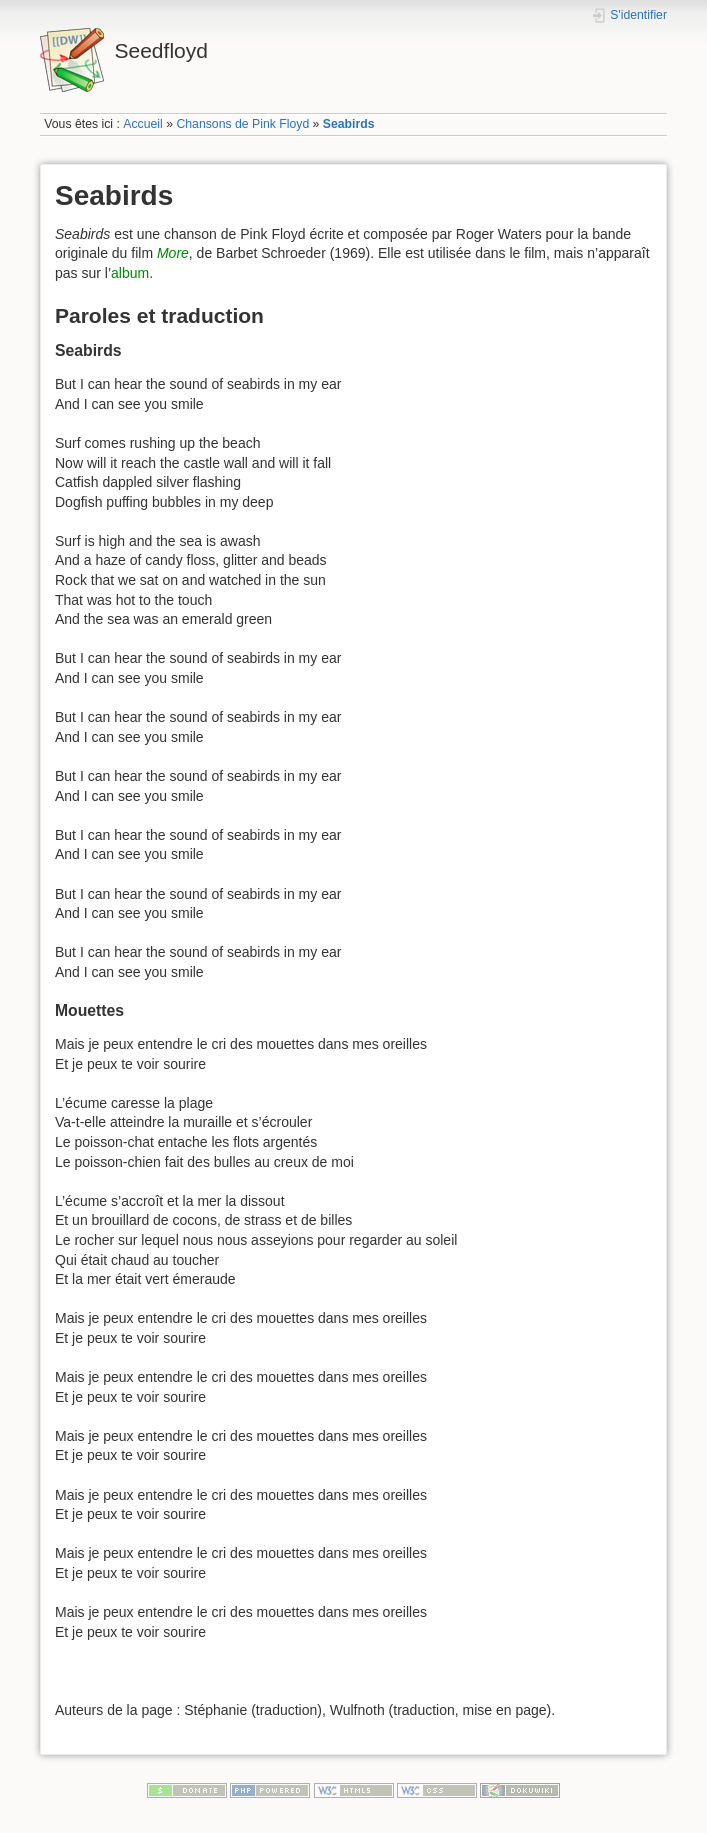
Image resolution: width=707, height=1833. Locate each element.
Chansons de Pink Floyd (242, 124)
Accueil (143, 124)
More (173, 253)
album (130, 273)
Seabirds (349, 124)
